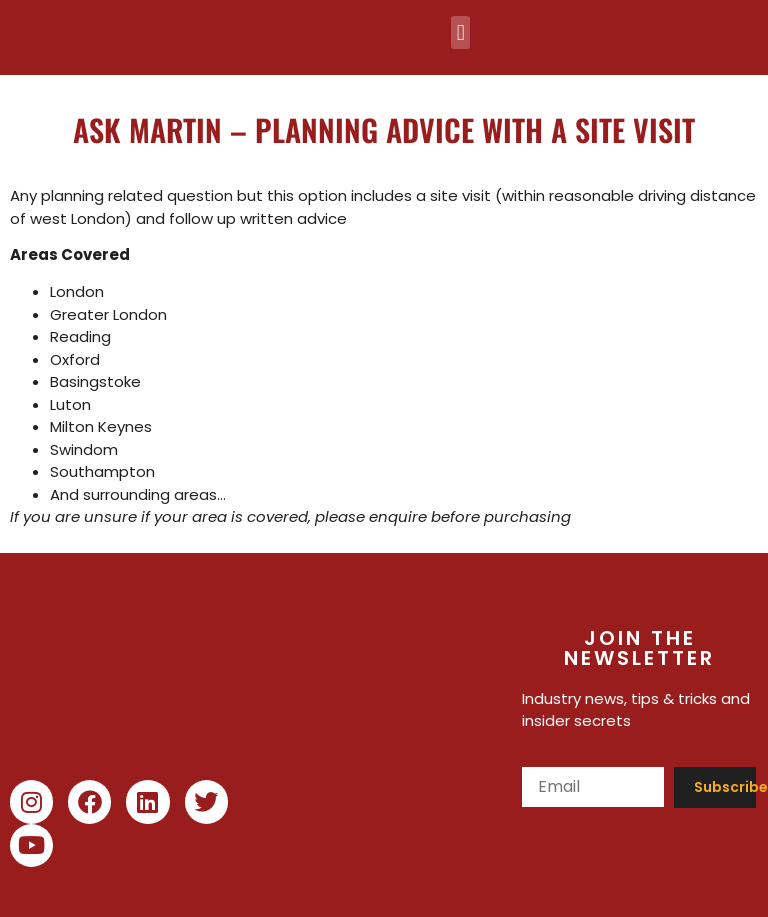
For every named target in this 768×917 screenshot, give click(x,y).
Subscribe (725, 787)
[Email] (593, 787)
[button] (460, 32)
